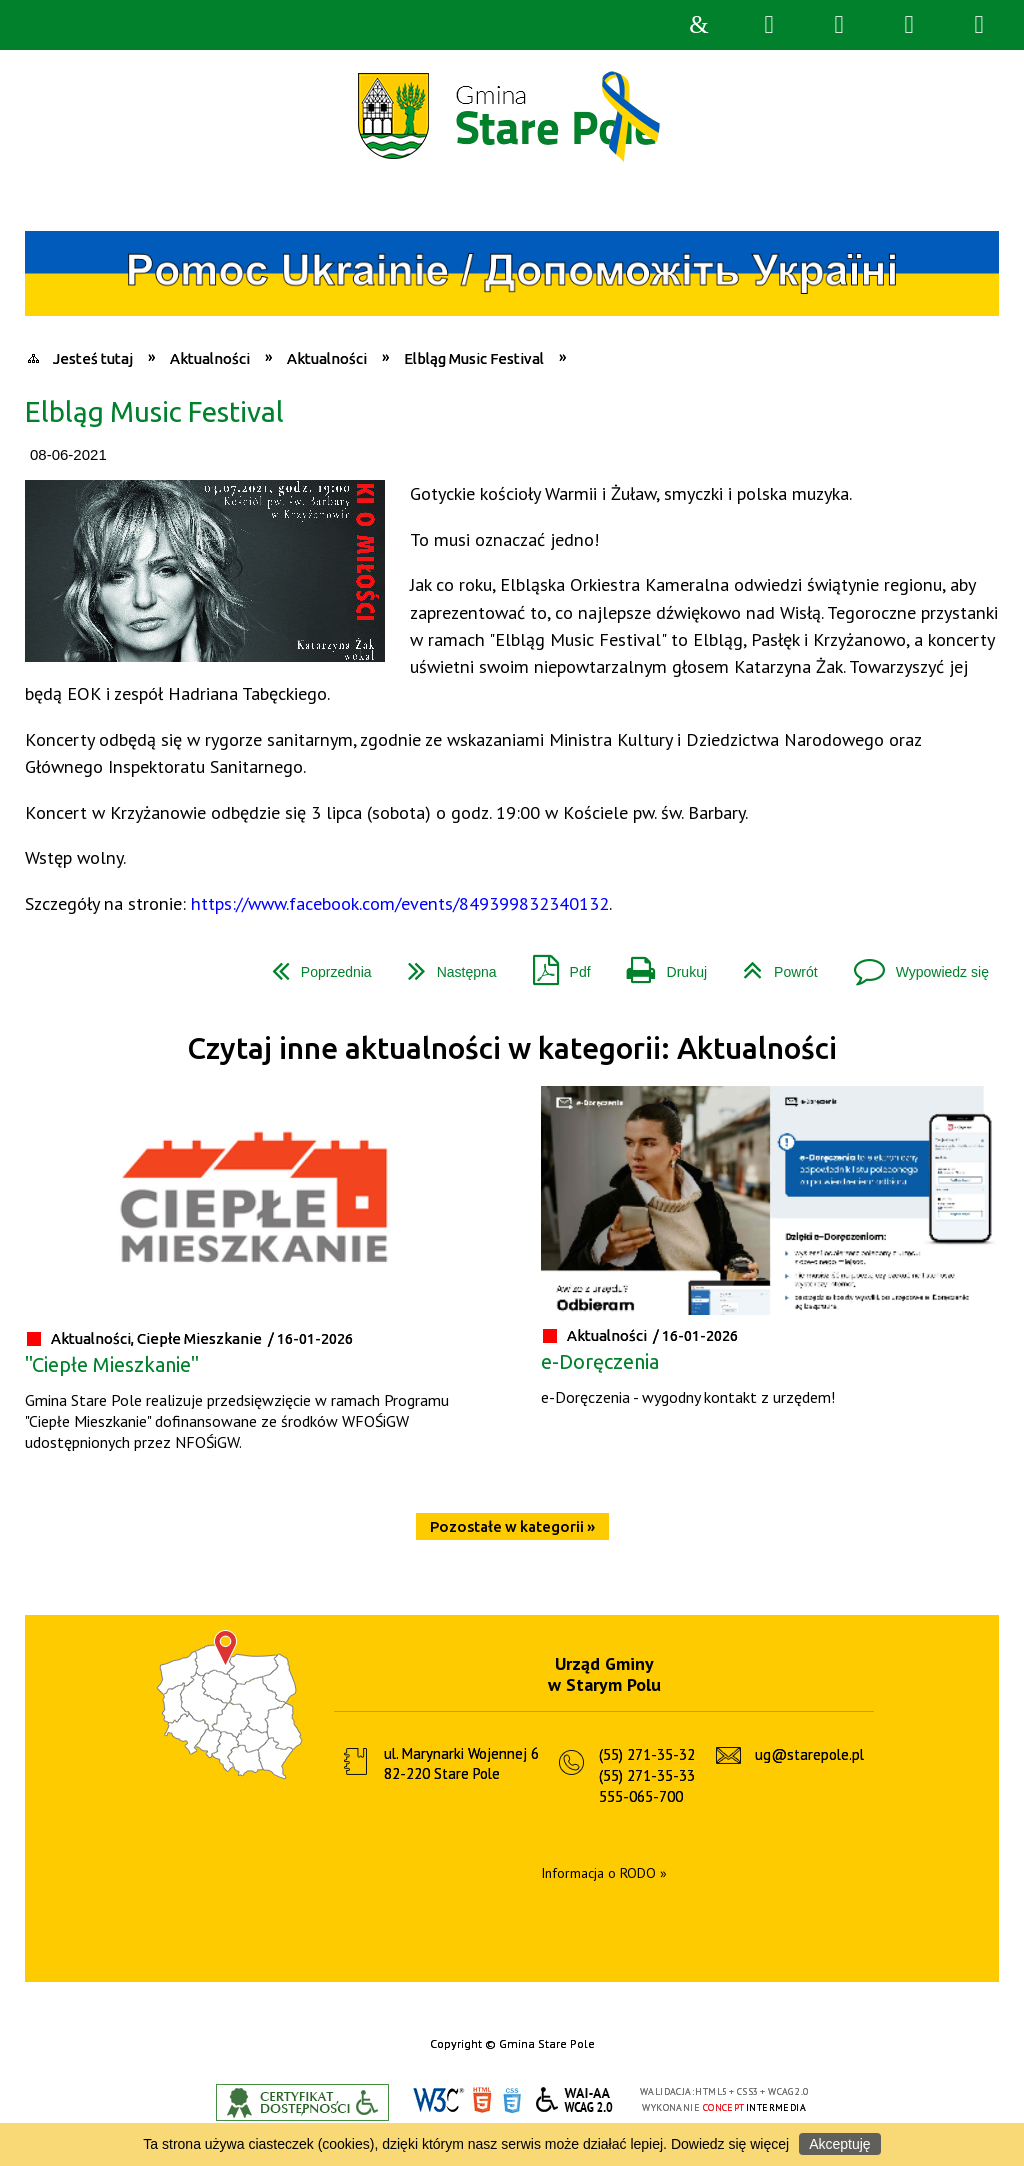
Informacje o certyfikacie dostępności (302, 2102)
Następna (444, 964)
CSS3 (512, 2100)
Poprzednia (314, 964)
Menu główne (909, 25)
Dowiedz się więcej (730, 2144)
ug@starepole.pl (809, 1754)
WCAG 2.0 (575, 2099)
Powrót (772, 964)
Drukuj (659, 964)
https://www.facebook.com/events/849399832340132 (400, 903)
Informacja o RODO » (604, 1873)
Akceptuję (839, 2144)
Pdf (554, 964)
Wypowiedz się (913, 964)
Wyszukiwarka (769, 25)
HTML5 (482, 2100)
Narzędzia (839, 25)
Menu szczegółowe (979, 25)
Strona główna (699, 25)
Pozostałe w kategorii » (512, 1526)
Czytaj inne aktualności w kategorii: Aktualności (512, 1048)
